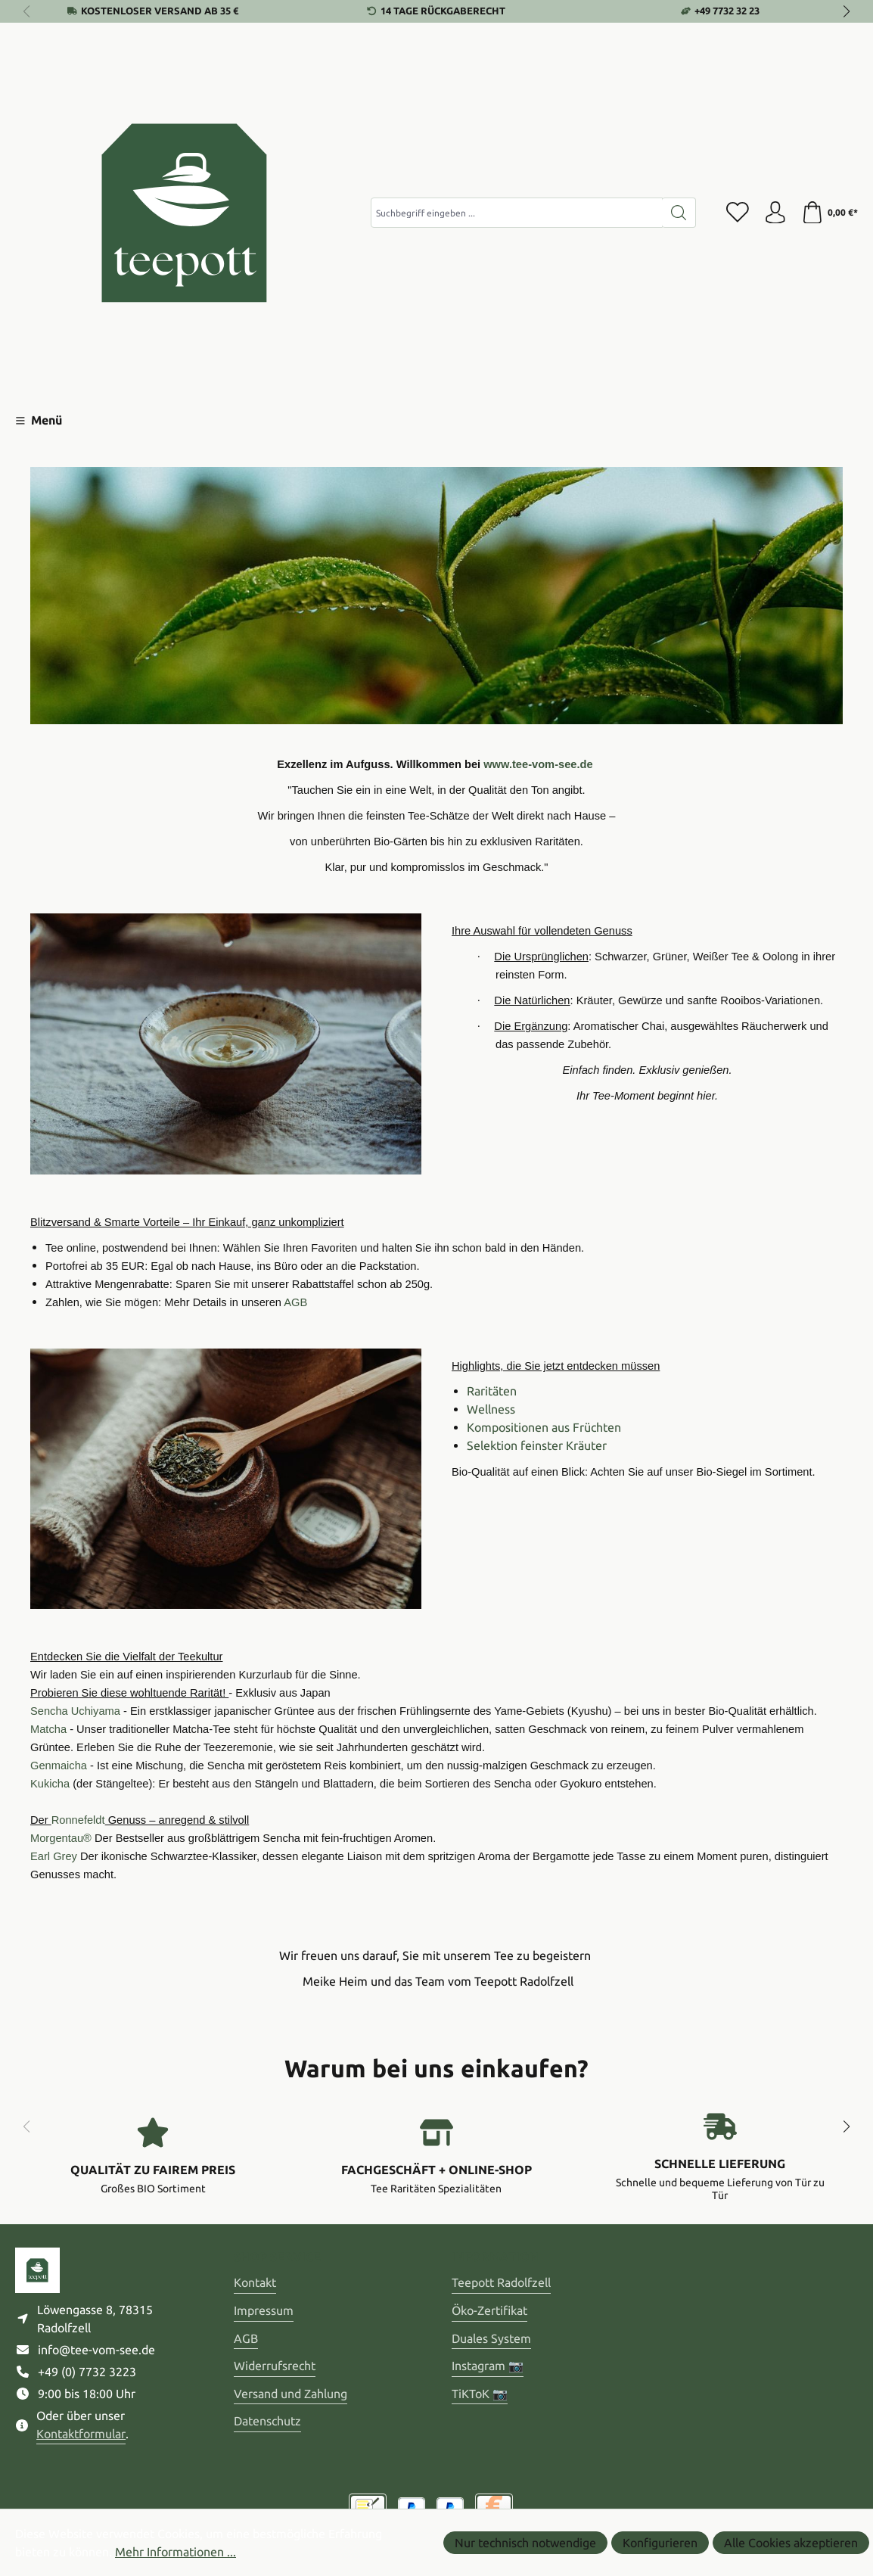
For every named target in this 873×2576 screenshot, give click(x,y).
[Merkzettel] (736, 213)
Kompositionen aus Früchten (544, 1427)
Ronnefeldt (78, 1820)
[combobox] (516, 213)
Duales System (491, 2338)
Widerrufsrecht (274, 2365)
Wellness (491, 1409)
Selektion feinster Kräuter (537, 1445)
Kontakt (255, 2282)
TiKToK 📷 (480, 2393)
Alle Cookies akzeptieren (791, 2543)
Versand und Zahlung (290, 2393)
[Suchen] (678, 213)
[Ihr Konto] (774, 213)
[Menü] (38, 420)
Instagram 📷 (487, 2365)
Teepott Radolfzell (501, 2282)
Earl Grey (53, 1856)
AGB (246, 2338)
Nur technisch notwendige (525, 2543)
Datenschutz (267, 2421)
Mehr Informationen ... (175, 2552)
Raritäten (492, 1391)
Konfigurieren (660, 2543)
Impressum (264, 2310)
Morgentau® (61, 1838)
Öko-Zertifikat (489, 2310)
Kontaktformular (81, 2434)
